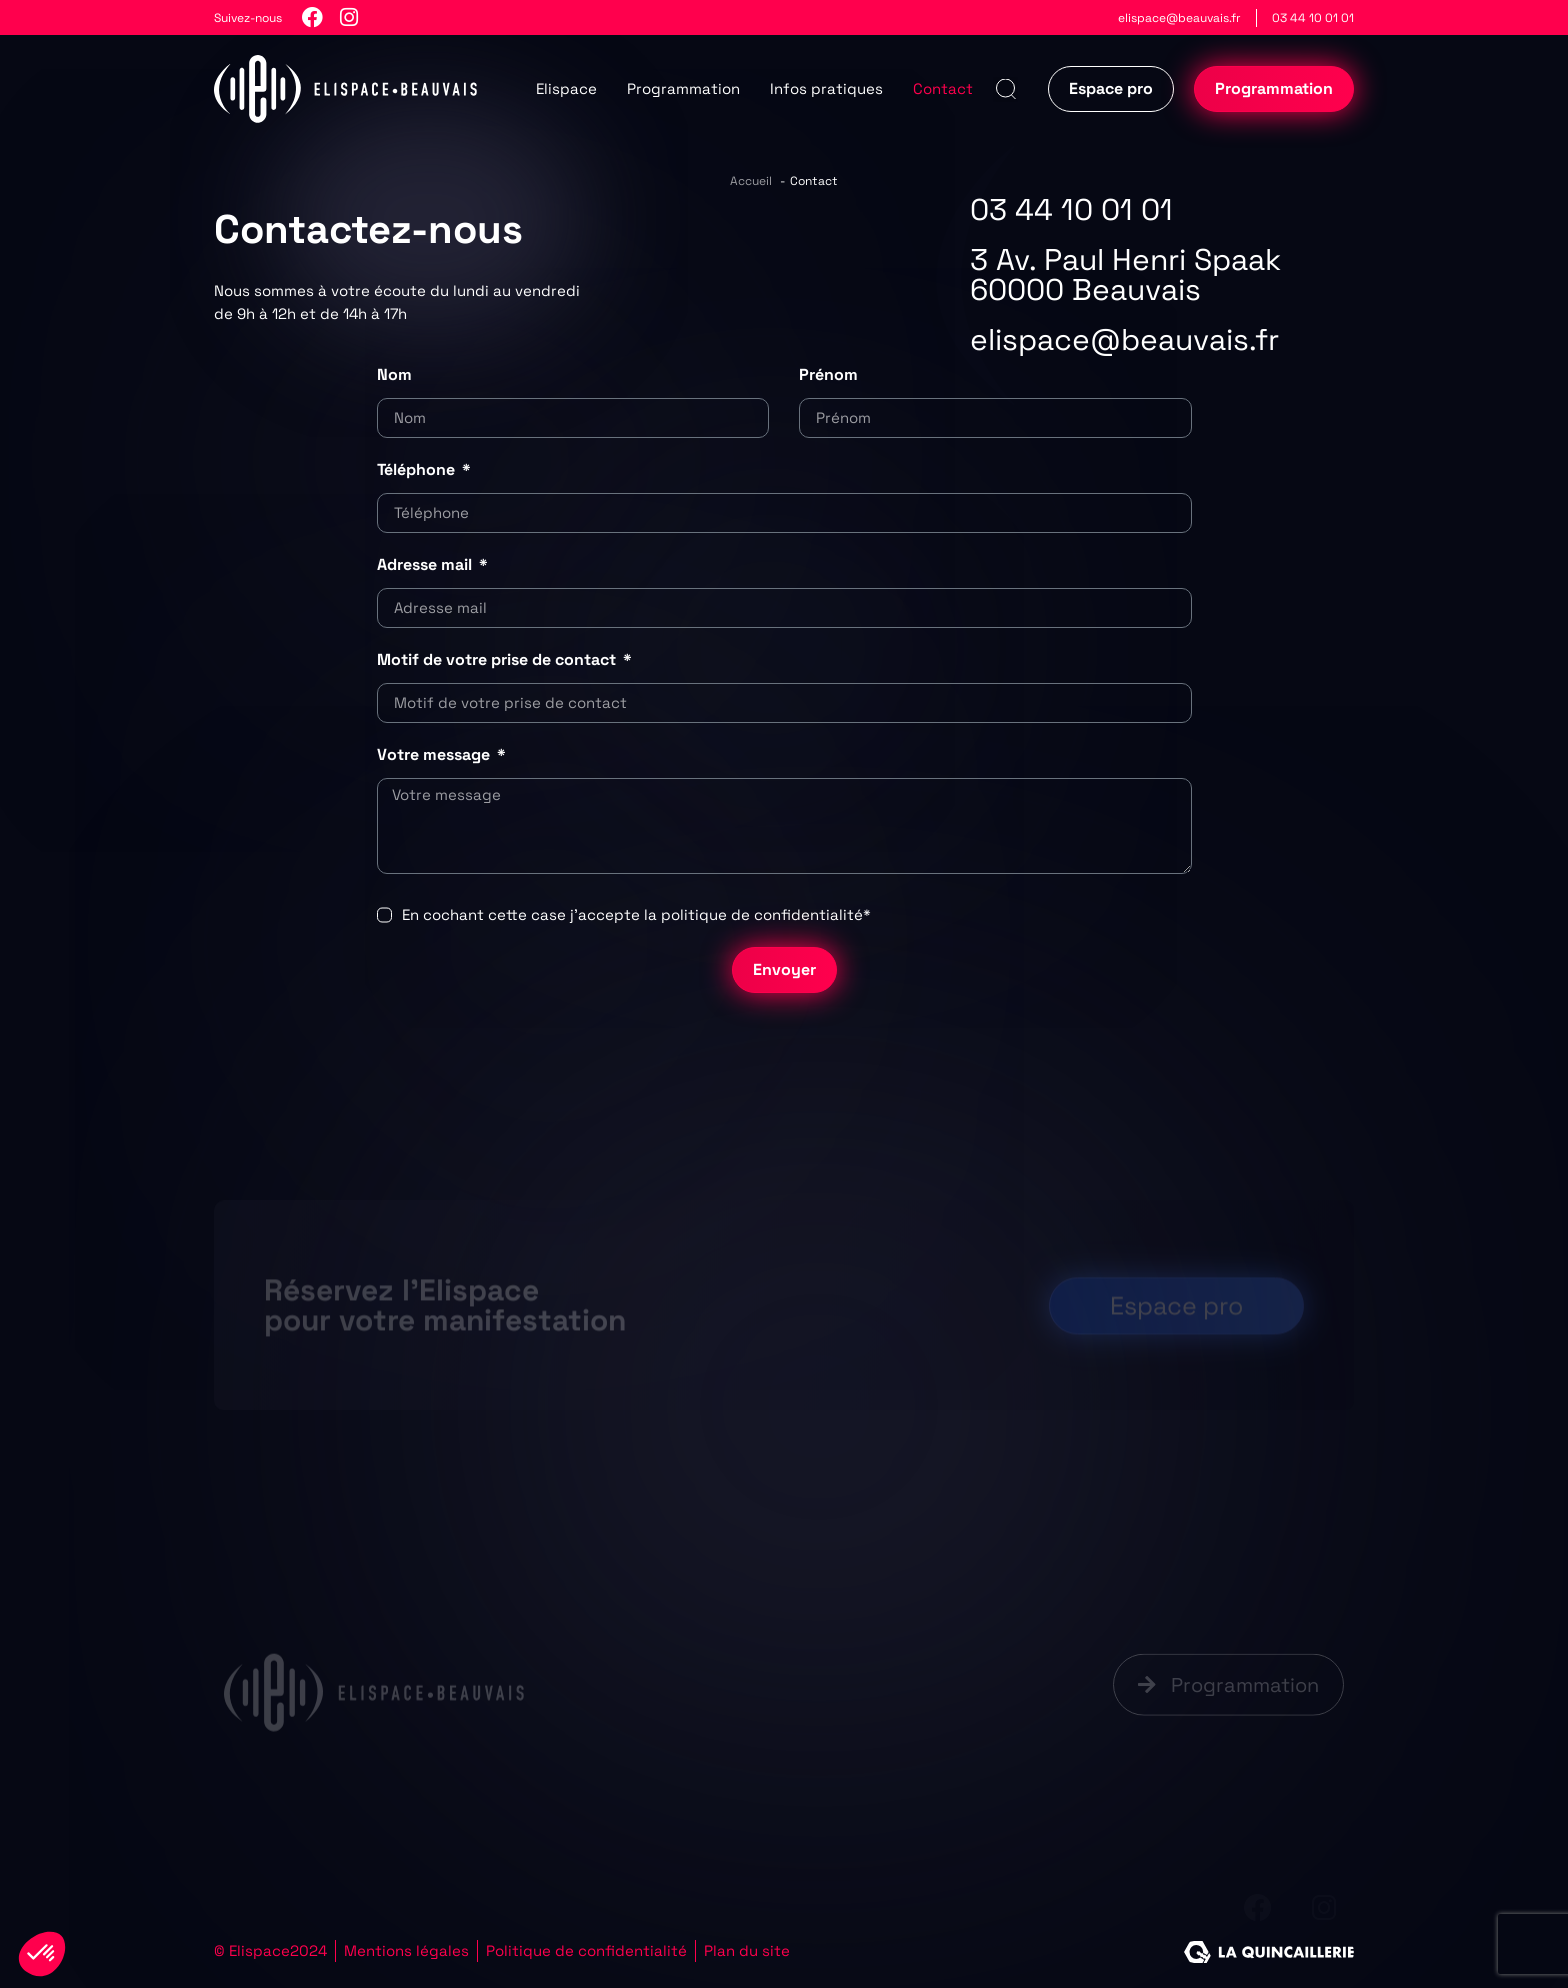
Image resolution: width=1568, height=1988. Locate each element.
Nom (394, 374)
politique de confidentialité (762, 914)
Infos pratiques (826, 88)
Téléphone (418, 469)
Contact (943, 88)
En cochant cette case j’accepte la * (636, 914)
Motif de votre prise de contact (498, 659)
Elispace (566, 88)
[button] (1005, 89)
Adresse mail (426, 564)
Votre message (435, 754)
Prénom (828, 374)
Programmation (683, 88)
